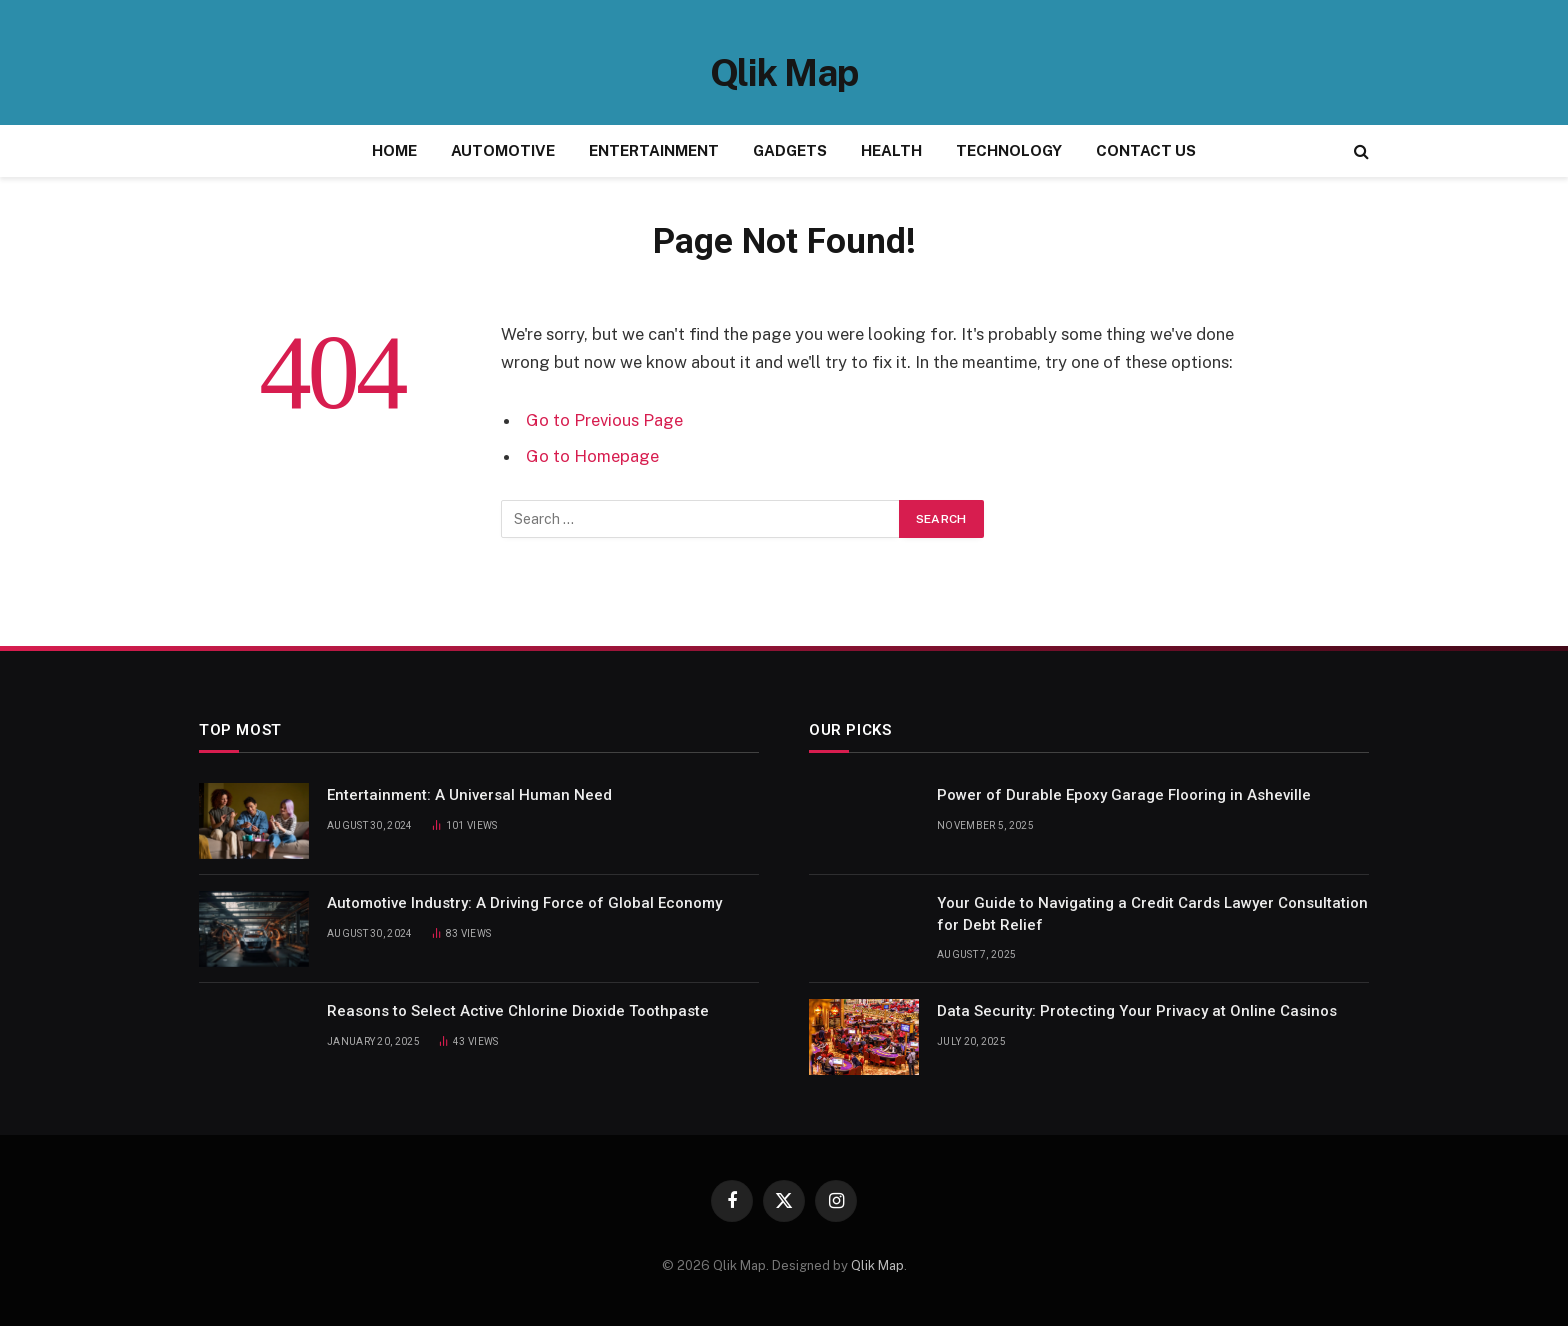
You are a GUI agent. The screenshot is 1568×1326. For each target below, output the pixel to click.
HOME (394, 150)
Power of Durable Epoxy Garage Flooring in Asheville (1124, 795)
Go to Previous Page (604, 420)
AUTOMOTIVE (503, 150)
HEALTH (891, 150)
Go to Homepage (592, 456)
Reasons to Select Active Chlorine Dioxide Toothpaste (518, 1011)
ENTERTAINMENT (654, 150)
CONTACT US (1146, 150)
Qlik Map (877, 1265)
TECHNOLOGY (1009, 150)
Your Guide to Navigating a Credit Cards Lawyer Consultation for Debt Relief (1152, 913)
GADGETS (790, 150)
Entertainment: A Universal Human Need (469, 795)
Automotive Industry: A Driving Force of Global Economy (524, 903)
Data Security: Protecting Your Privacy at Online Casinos (1137, 1011)
